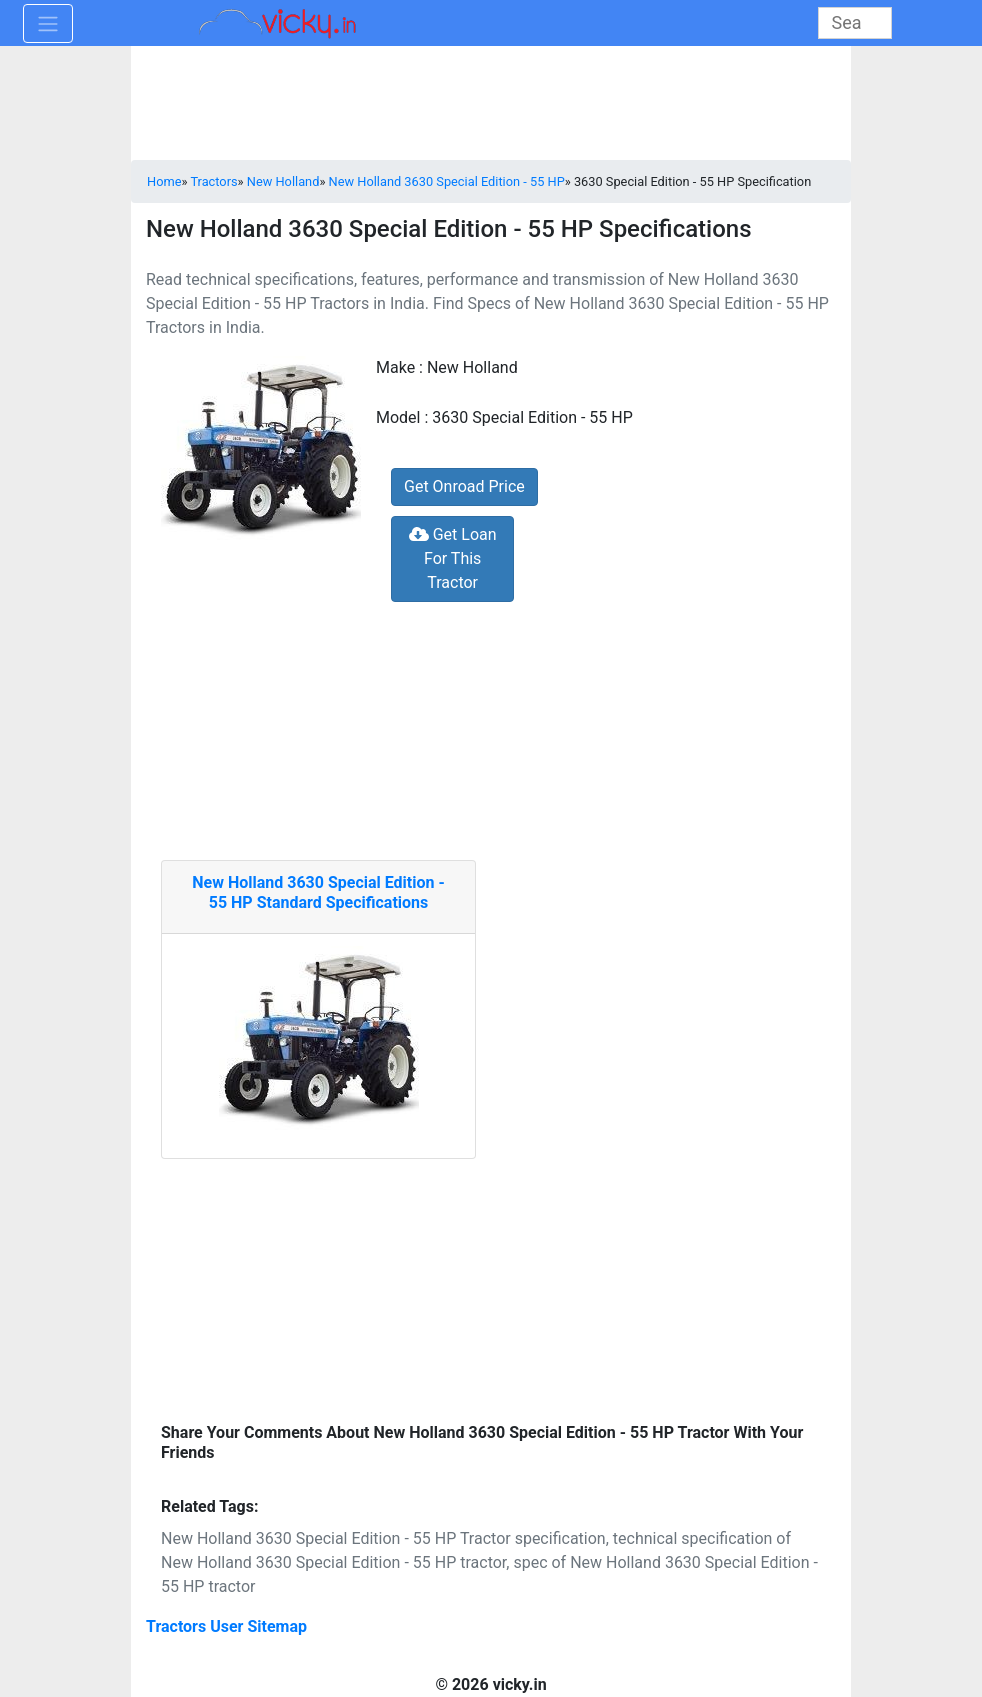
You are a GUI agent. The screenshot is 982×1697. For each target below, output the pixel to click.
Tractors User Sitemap (226, 1626)
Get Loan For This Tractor (453, 558)
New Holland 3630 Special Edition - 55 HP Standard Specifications (318, 892)
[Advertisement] (491, 1284)
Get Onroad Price (464, 486)
